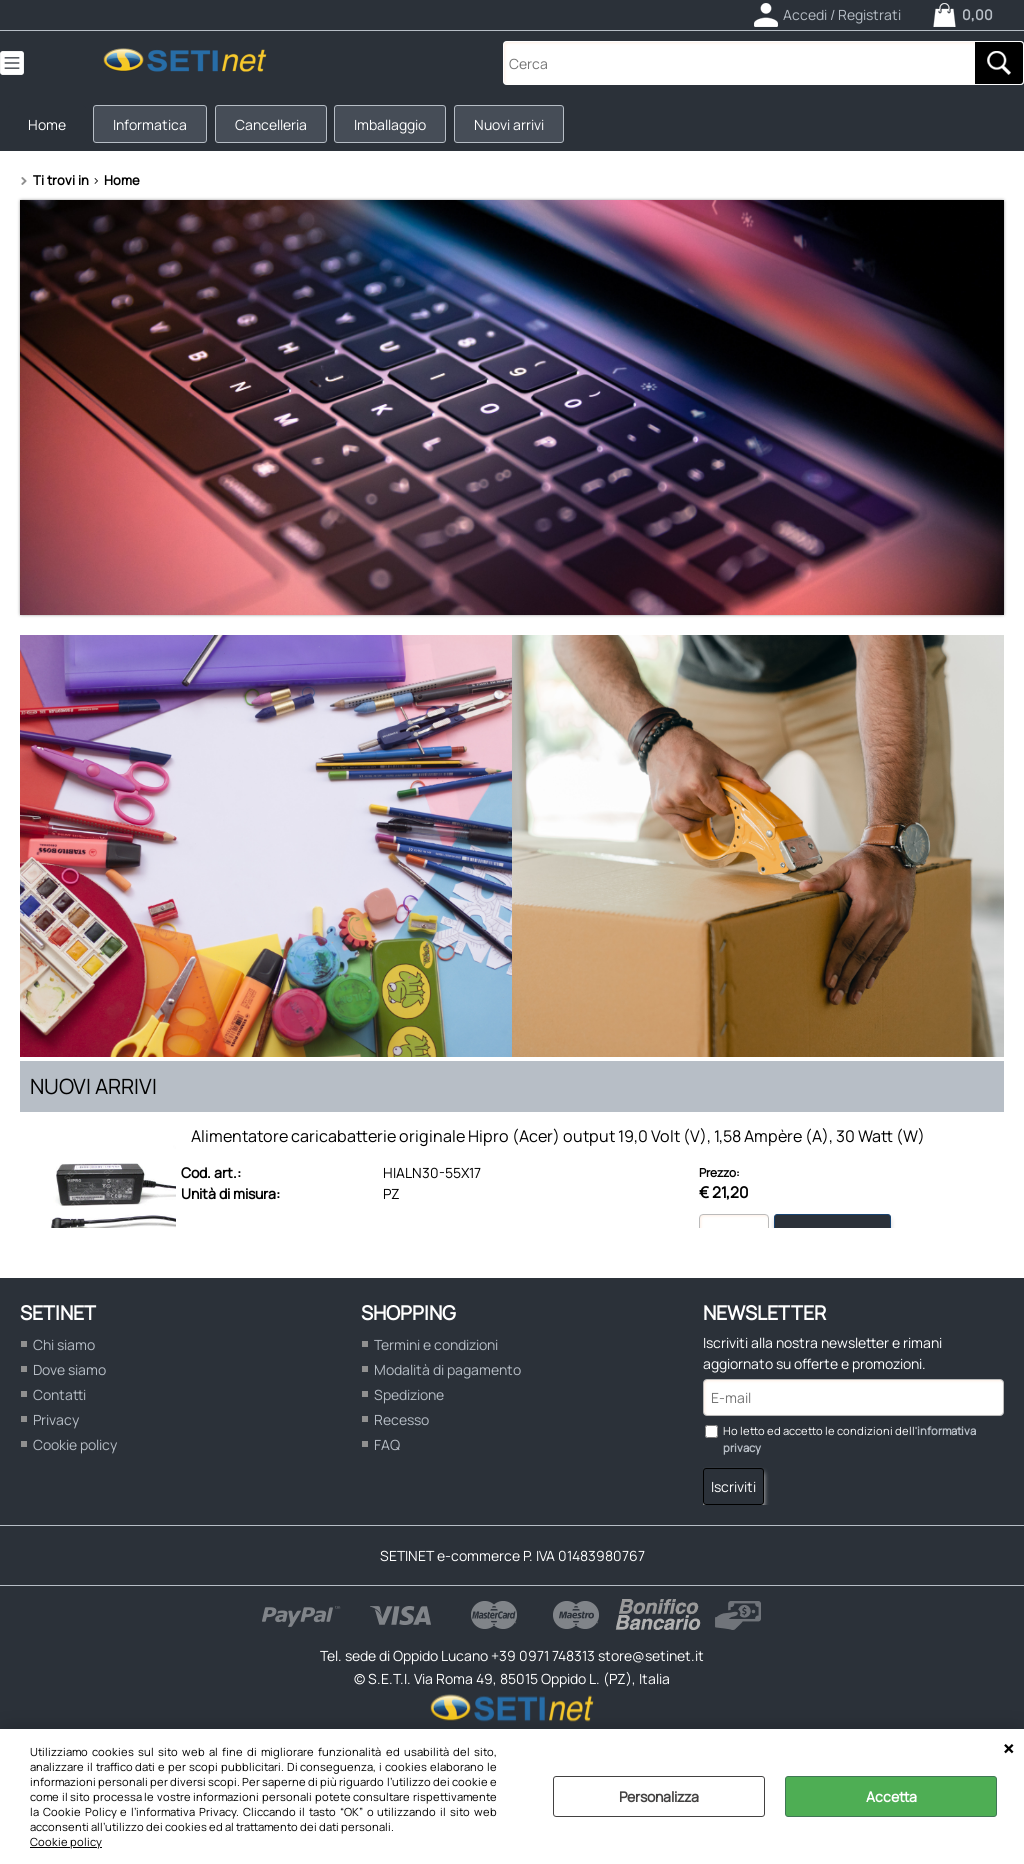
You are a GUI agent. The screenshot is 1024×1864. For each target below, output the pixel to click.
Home (50, 128)
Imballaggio (407, 128)
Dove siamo (69, 1378)
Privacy (56, 1428)
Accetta (891, 1796)
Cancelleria (283, 128)
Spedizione (409, 1403)
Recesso (401, 1428)
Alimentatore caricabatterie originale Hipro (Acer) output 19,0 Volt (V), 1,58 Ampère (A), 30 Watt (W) (558, 1145)
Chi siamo (64, 1353)
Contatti (59, 1403)
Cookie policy (66, 1841)
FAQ (387, 1453)
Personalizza (659, 1796)
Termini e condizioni (436, 1353)
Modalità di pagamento (447, 1378)
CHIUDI (1008, 1749)
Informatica (158, 128)
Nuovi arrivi (530, 128)
